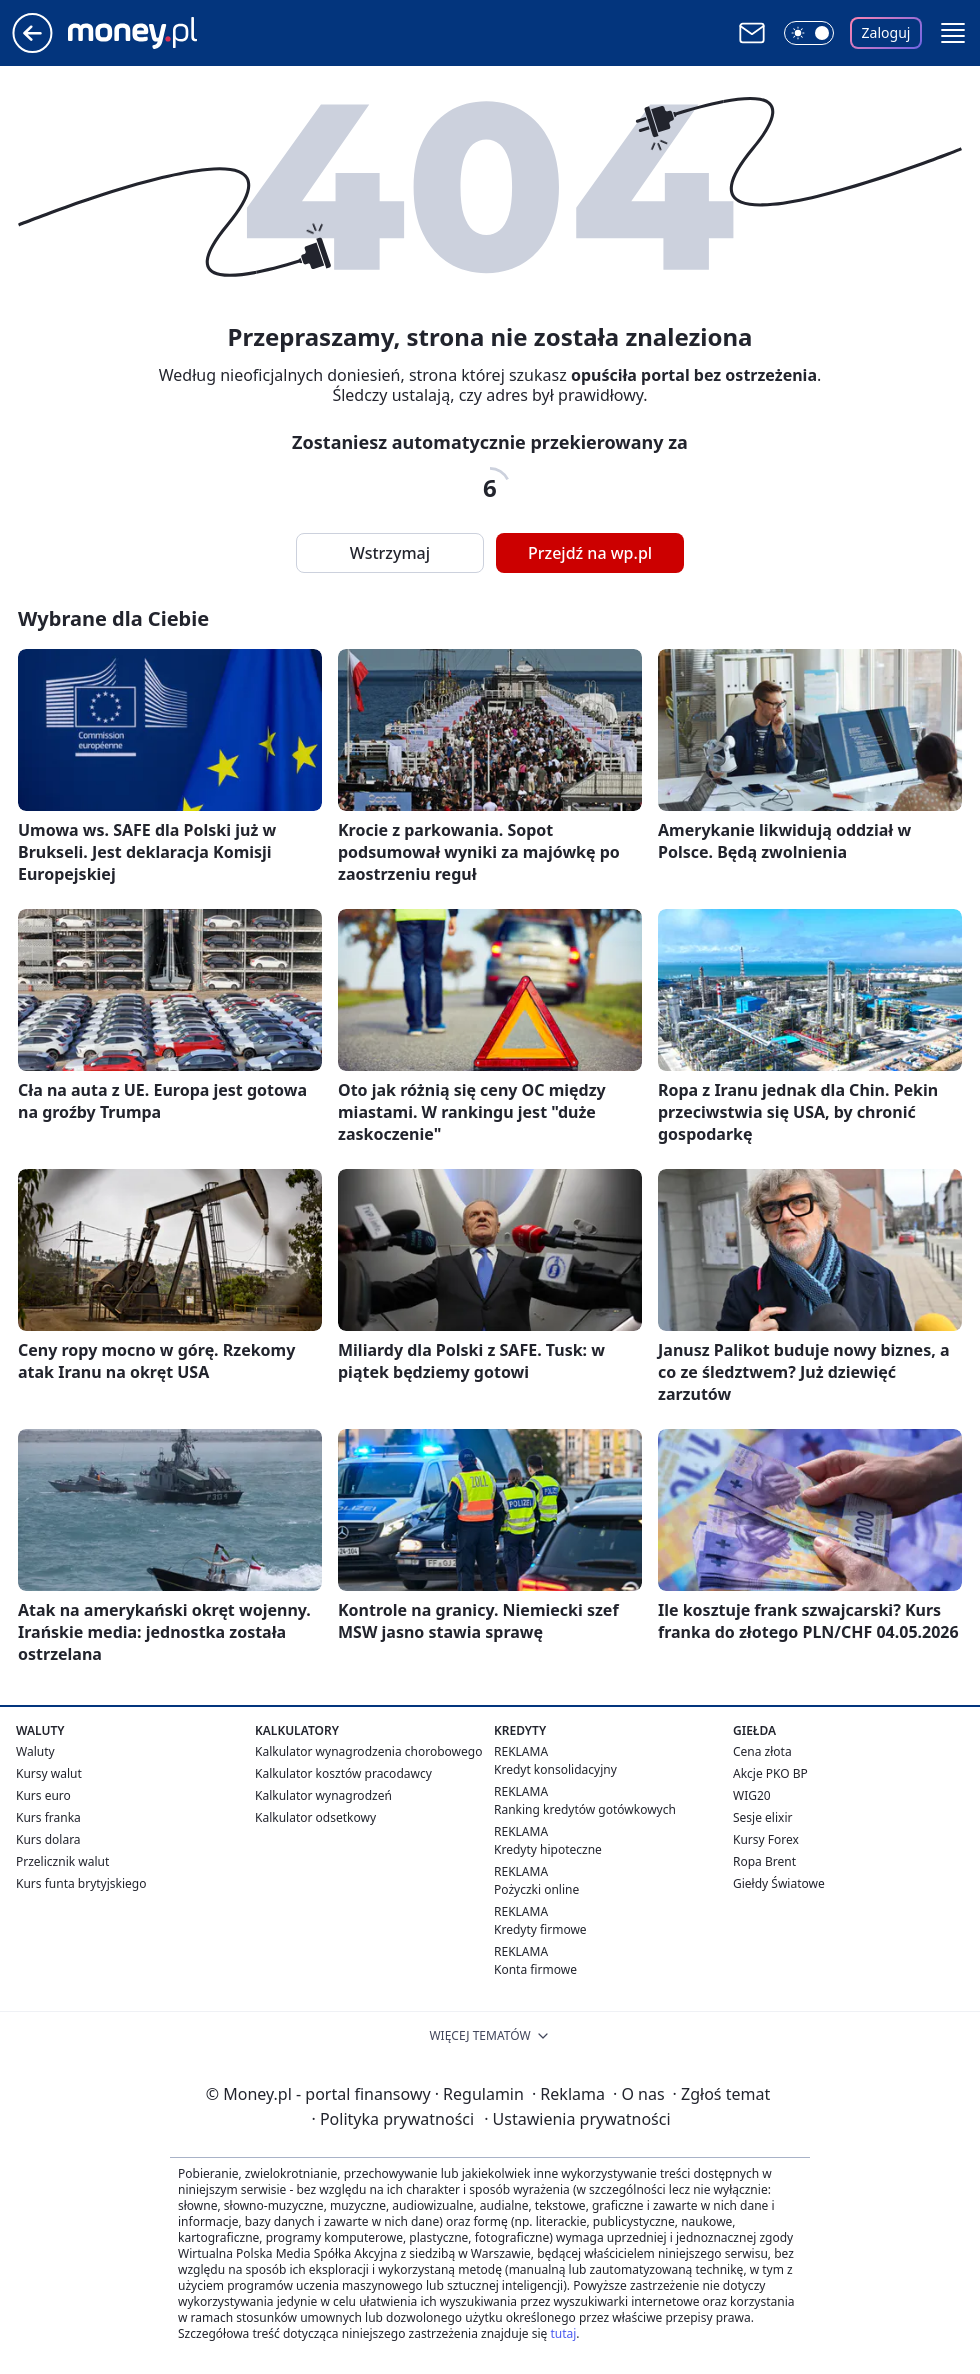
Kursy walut (49, 1773)
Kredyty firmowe (540, 1929)
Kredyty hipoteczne (548, 1849)
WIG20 (752, 1795)
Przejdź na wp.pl (590, 553)
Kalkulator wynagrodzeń (323, 1795)
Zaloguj (886, 32)
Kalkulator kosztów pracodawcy (343, 1773)
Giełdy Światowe (779, 1883)
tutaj (563, 2333)
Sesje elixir (762, 1817)
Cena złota (762, 1751)
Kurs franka (48, 1817)
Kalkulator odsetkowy (315, 1817)
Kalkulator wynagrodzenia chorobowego (368, 1751)
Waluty (35, 1751)
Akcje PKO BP (770, 1773)
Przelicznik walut (62, 1861)
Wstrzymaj (390, 553)
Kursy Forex (766, 1839)
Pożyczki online (536, 1889)
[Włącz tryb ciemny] (809, 33)
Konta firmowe (535, 1969)
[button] (953, 33)
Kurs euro (43, 1795)
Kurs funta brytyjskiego (81, 1883)
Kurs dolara (48, 1839)
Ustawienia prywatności (577, 2119)
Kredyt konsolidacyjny (555, 1769)
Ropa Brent (764, 1861)
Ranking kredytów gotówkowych (585, 1809)
